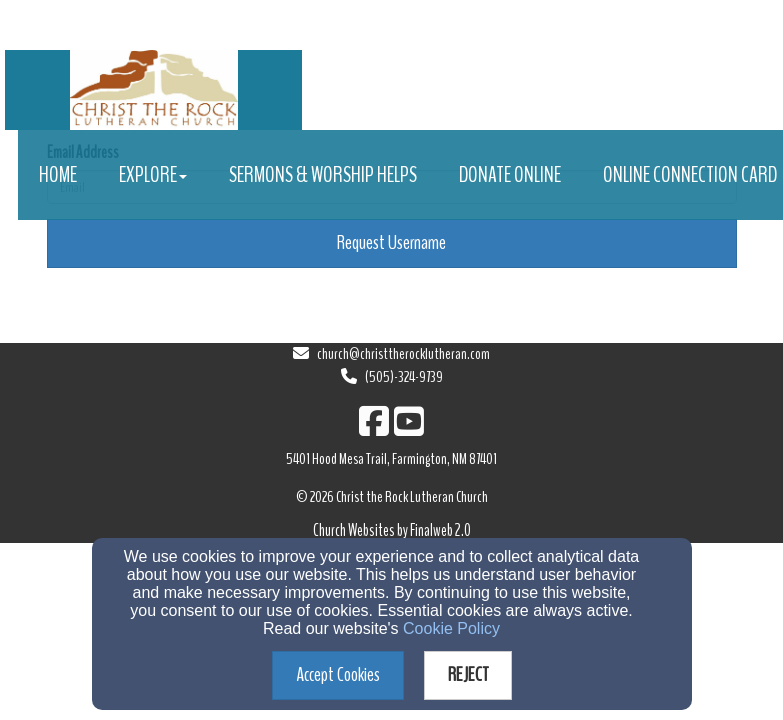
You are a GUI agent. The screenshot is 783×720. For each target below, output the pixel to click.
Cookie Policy (451, 628)
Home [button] (58, 175)
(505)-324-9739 (404, 377)
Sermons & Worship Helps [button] (323, 175)
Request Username (391, 242)
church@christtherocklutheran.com (403, 354)
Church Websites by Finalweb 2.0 (392, 530)
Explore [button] (153, 175)
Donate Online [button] (510, 175)
